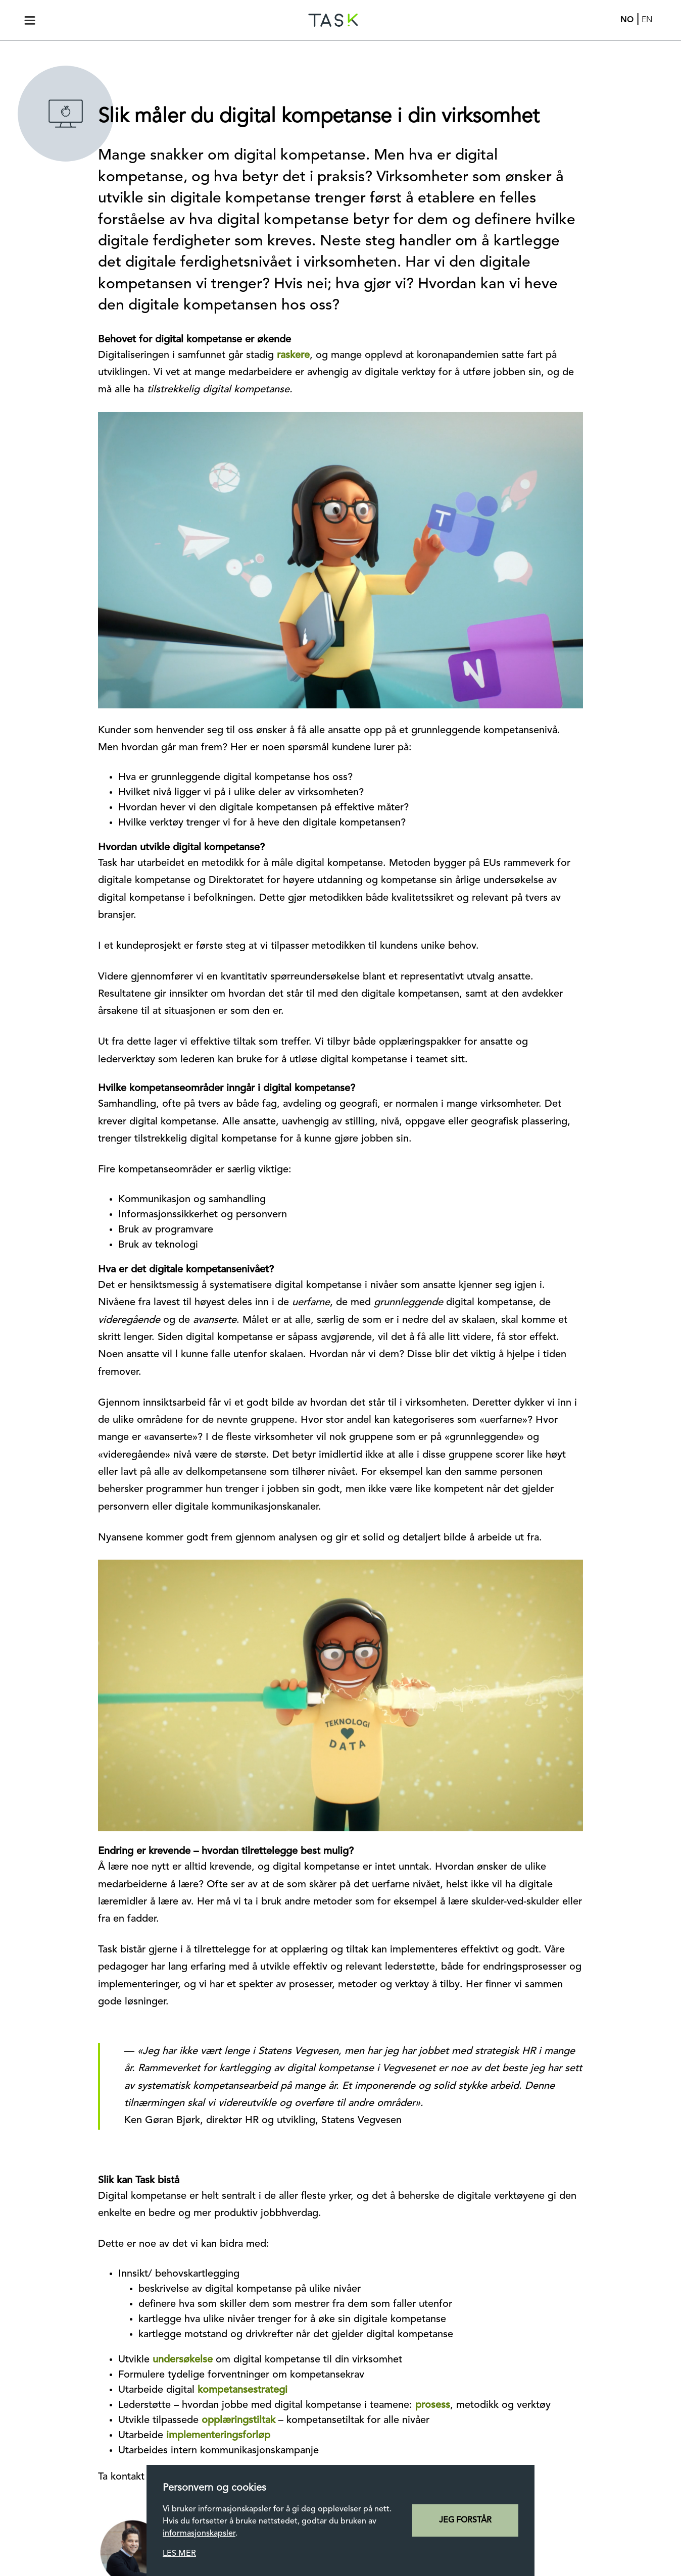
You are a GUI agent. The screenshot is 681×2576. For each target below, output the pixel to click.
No (627, 20)
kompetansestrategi (242, 2390)
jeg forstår (465, 2520)
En (647, 20)
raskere (293, 355)
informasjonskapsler (199, 2534)
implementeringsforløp (218, 2436)
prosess (432, 2405)
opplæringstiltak (238, 2420)
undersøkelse (183, 2360)
